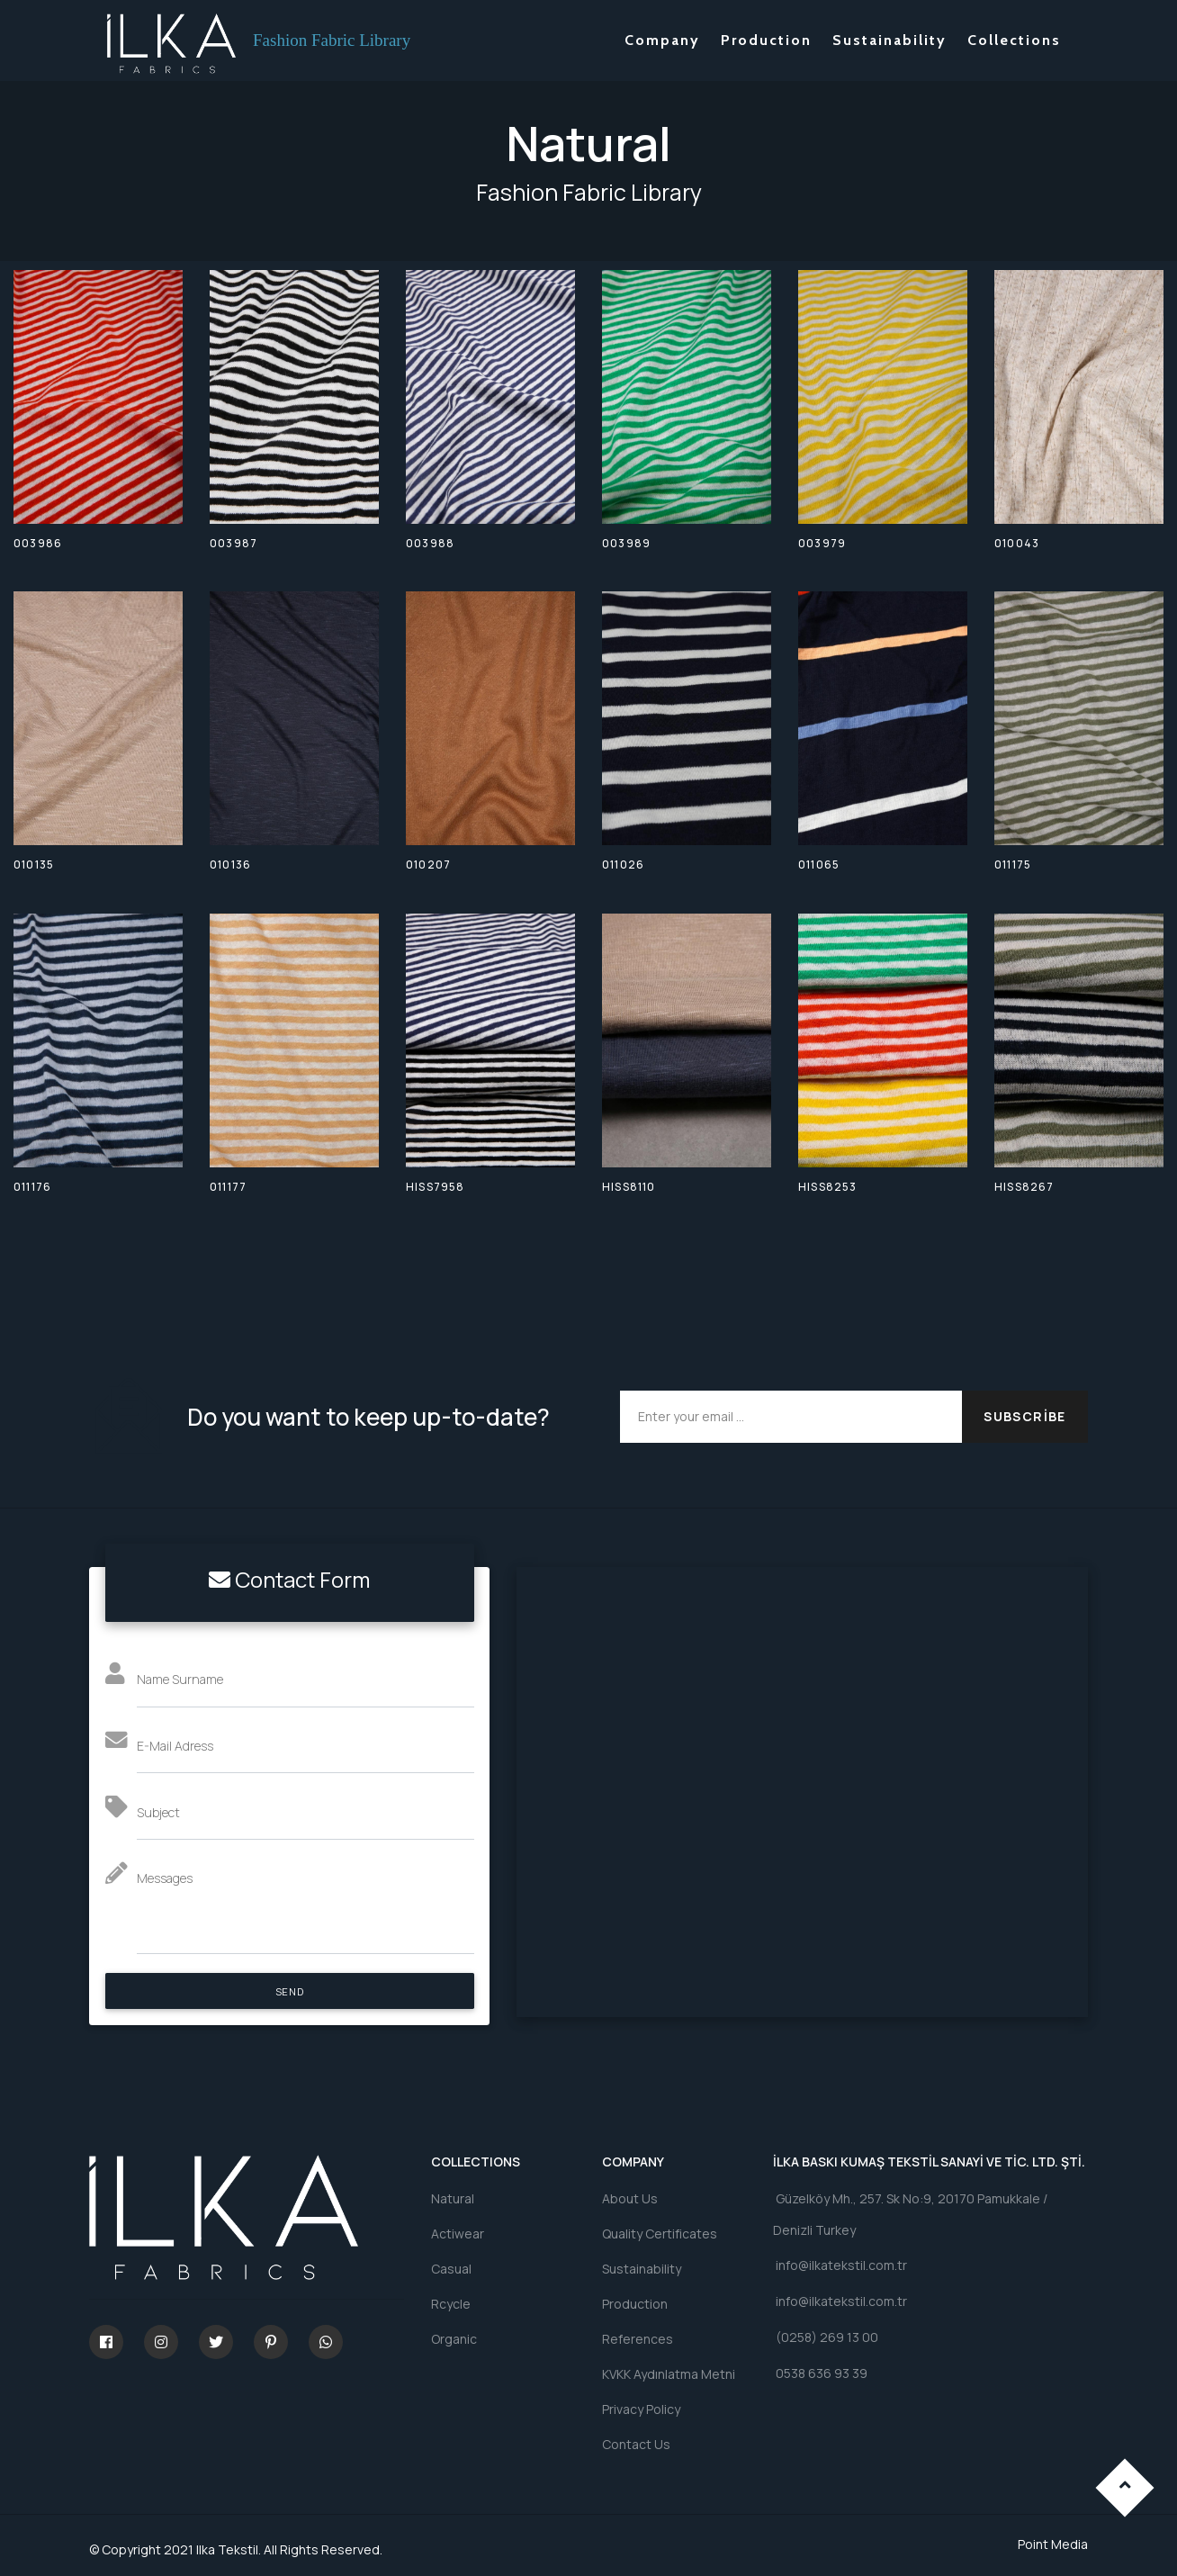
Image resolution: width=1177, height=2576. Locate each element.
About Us (630, 2198)
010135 (33, 864)
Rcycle (451, 2303)
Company (662, 40)
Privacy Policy (641, 2409)
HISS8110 (629, 1186)
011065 (819, 864)
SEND (289, 1991)
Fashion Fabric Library (331, 40)
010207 (428, 864)
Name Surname (180, 1679)
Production (766, 40)
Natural (452, 2198)
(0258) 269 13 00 (825, 2338)
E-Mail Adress (175, 1745)
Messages (165, 1878)
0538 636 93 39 (820, 2375)
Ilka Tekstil (227, 2549)
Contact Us (636, 2444)
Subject (158, 1812)
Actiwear (457, 2233)
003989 (626, 543)
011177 (228, 1186)
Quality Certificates (659, 2233)
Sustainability (889, 40)
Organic (454, 2338)
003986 (37, 543)
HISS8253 (828, 1186)
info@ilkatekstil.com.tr (840, 2266)
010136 (230, 864)
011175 (1012, 864)
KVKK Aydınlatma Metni (668, 2373)
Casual (451, 2268)
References (637, 2338)
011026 (623, 864)
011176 (32, 1186)
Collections (1014, 40)
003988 (430, 543)
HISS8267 (1024, 1186)
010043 (1016, 543)
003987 (233, 543)
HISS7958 (435, 1186)
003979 (822, 543)
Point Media (1053, 2544)
